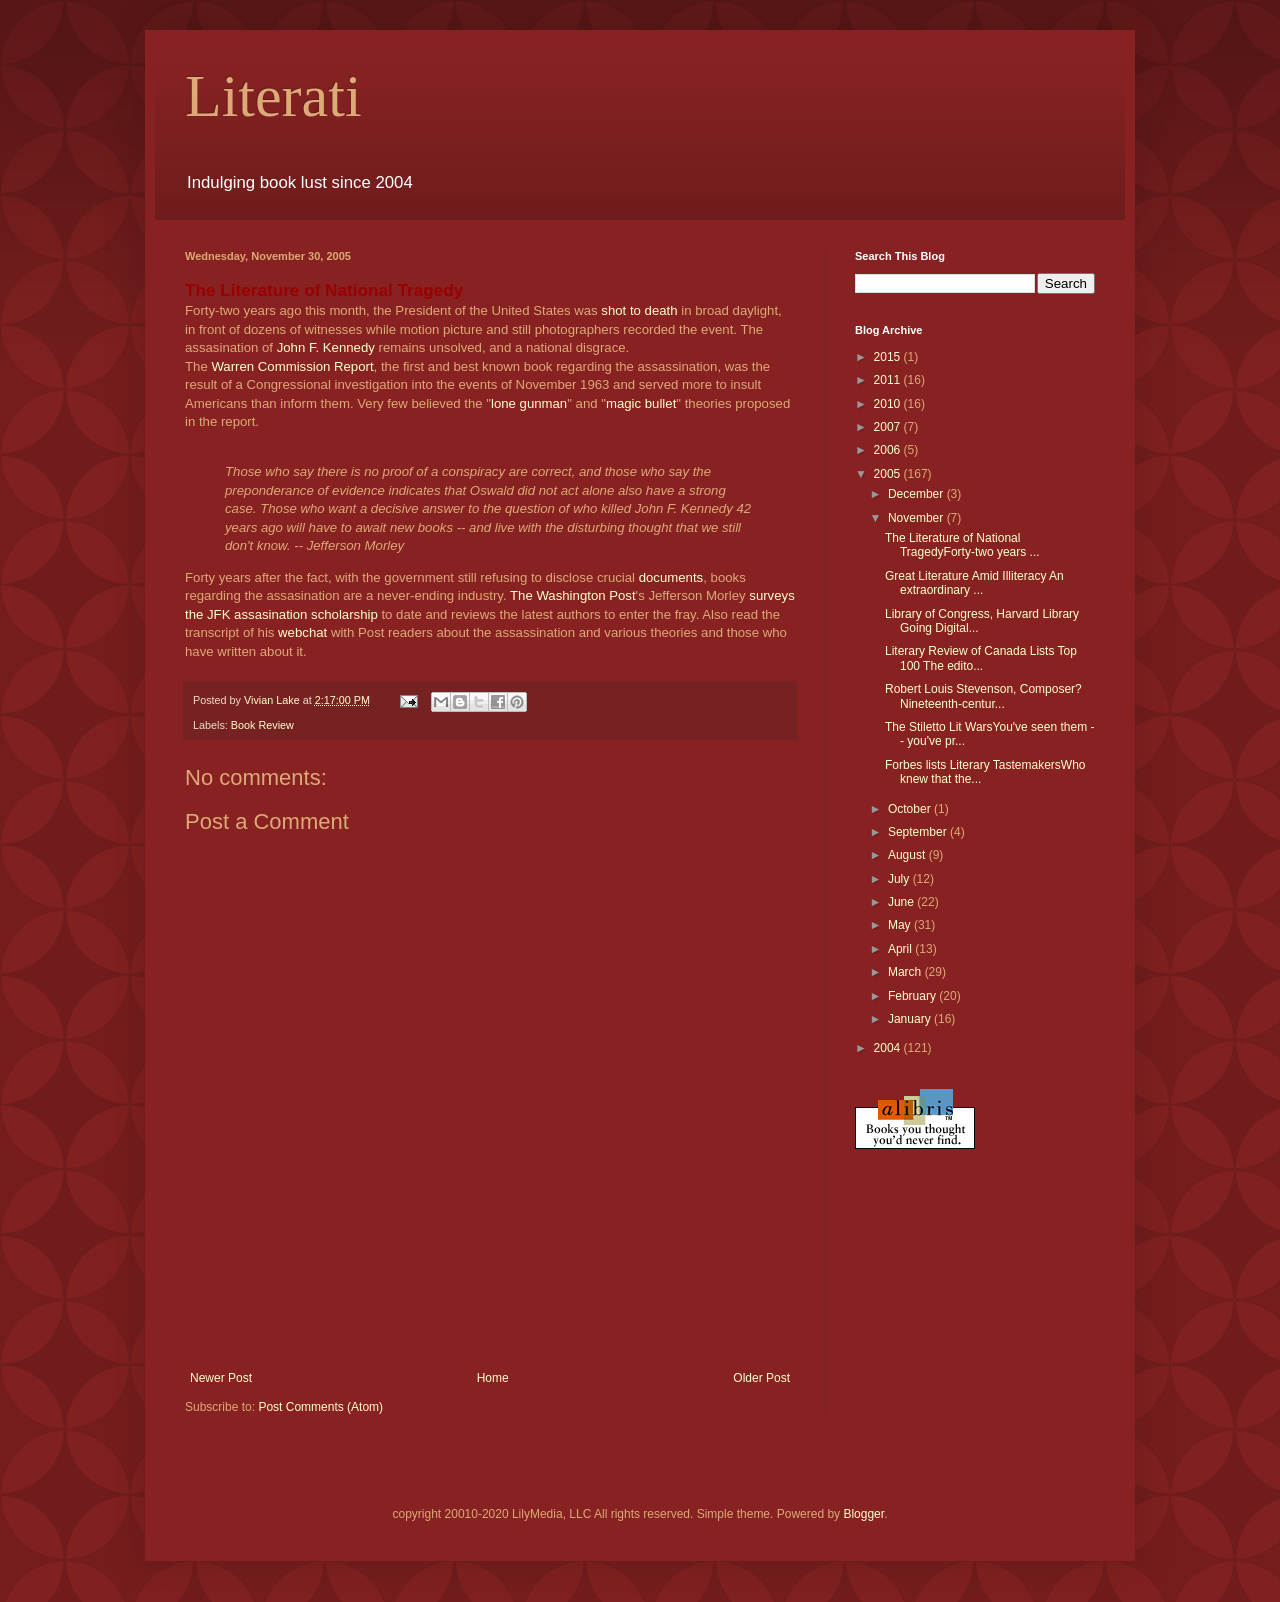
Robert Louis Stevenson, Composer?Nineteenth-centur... (983, 696)
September (919, 832)
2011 (889, 380)
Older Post (761, 1378)
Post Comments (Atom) (320, 1407)
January (911, 1019)
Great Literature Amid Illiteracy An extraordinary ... (974, 583)
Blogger (863, 1514)
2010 (889, 404)
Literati (273, 96)
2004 (889, 1048)
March (906, 972)
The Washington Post (573, 595)
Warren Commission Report (292, 366)
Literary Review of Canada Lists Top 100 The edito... (981, 658)
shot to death (639, 310)
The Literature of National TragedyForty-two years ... (962, 545)
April (901, 949)
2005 (889, 474)
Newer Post (221, 1378)
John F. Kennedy (326, 347)
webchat (302, 632)
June (902, 902)
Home (493, 1378)
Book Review (262, 725)
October (911, 809)
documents (671, 577)
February (913, 996)
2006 (889, 450)
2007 (889, 427)
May (901, 925)
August (908, 855)
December (917, 494)
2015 (889, 357)
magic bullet (641, 403)
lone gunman (529, 403)
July (900, 879)
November (917, 518)
